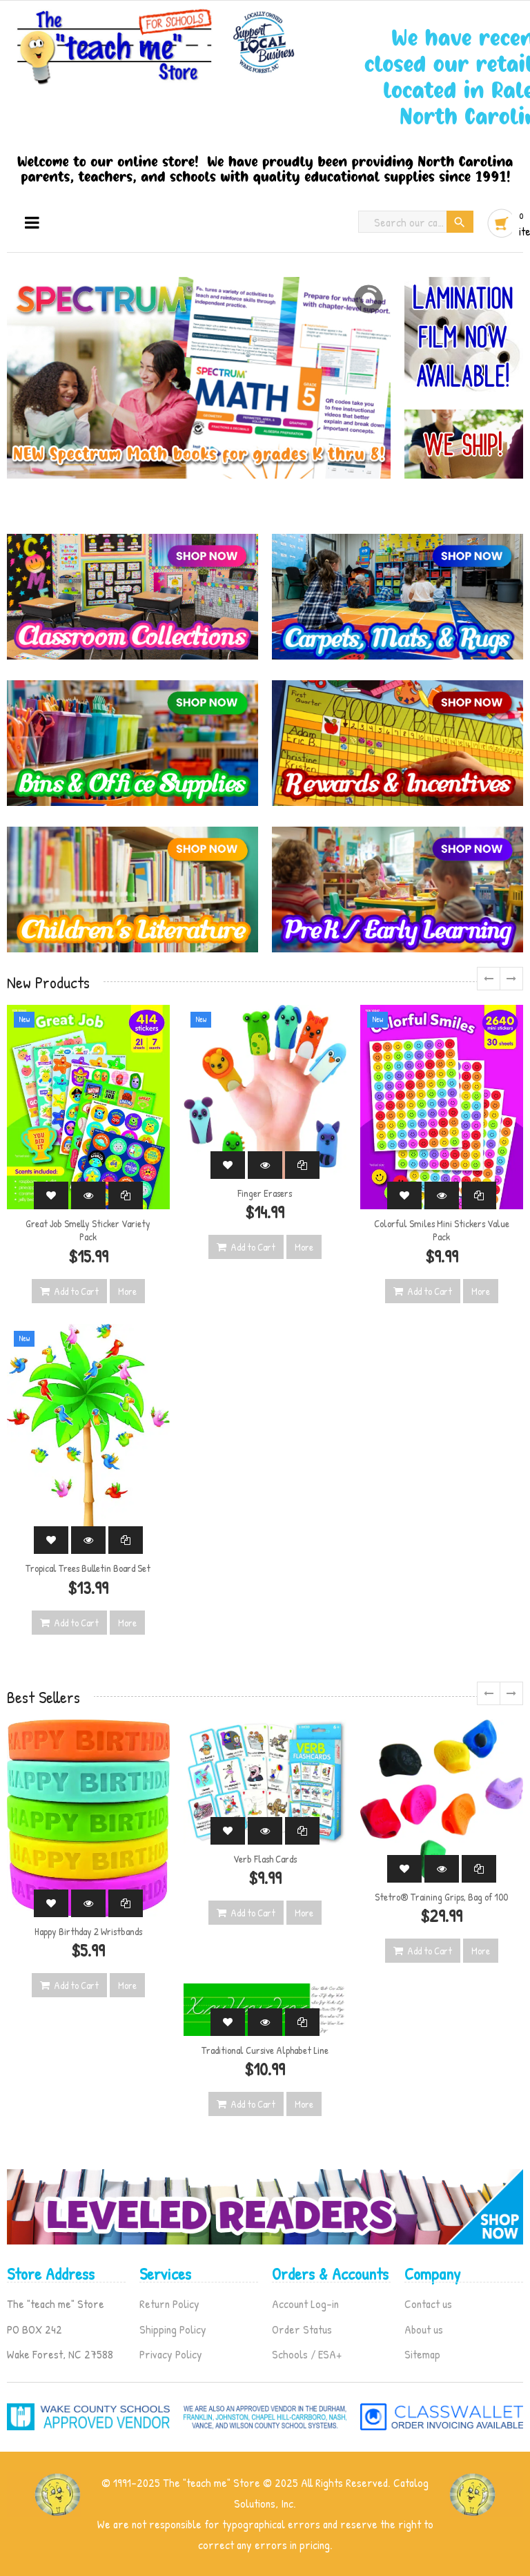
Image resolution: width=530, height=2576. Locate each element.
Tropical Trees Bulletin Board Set (88, 1568)
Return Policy (169, 2303)
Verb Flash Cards (265, 1859)
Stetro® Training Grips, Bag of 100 (441, 1897)
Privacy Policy (170, 2354)
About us (423, 2329)
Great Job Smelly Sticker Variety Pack (88, 1230)
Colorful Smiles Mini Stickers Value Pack (441, 1230)
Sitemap (422, 2354)
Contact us (428, 2303)
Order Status (302, 2329)
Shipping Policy (172, 2329)
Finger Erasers (264, 1193)
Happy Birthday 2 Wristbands (88, 1931)
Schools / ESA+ (307, 2354)
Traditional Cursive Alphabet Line (265, 2050)
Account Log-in (305, 2303)
